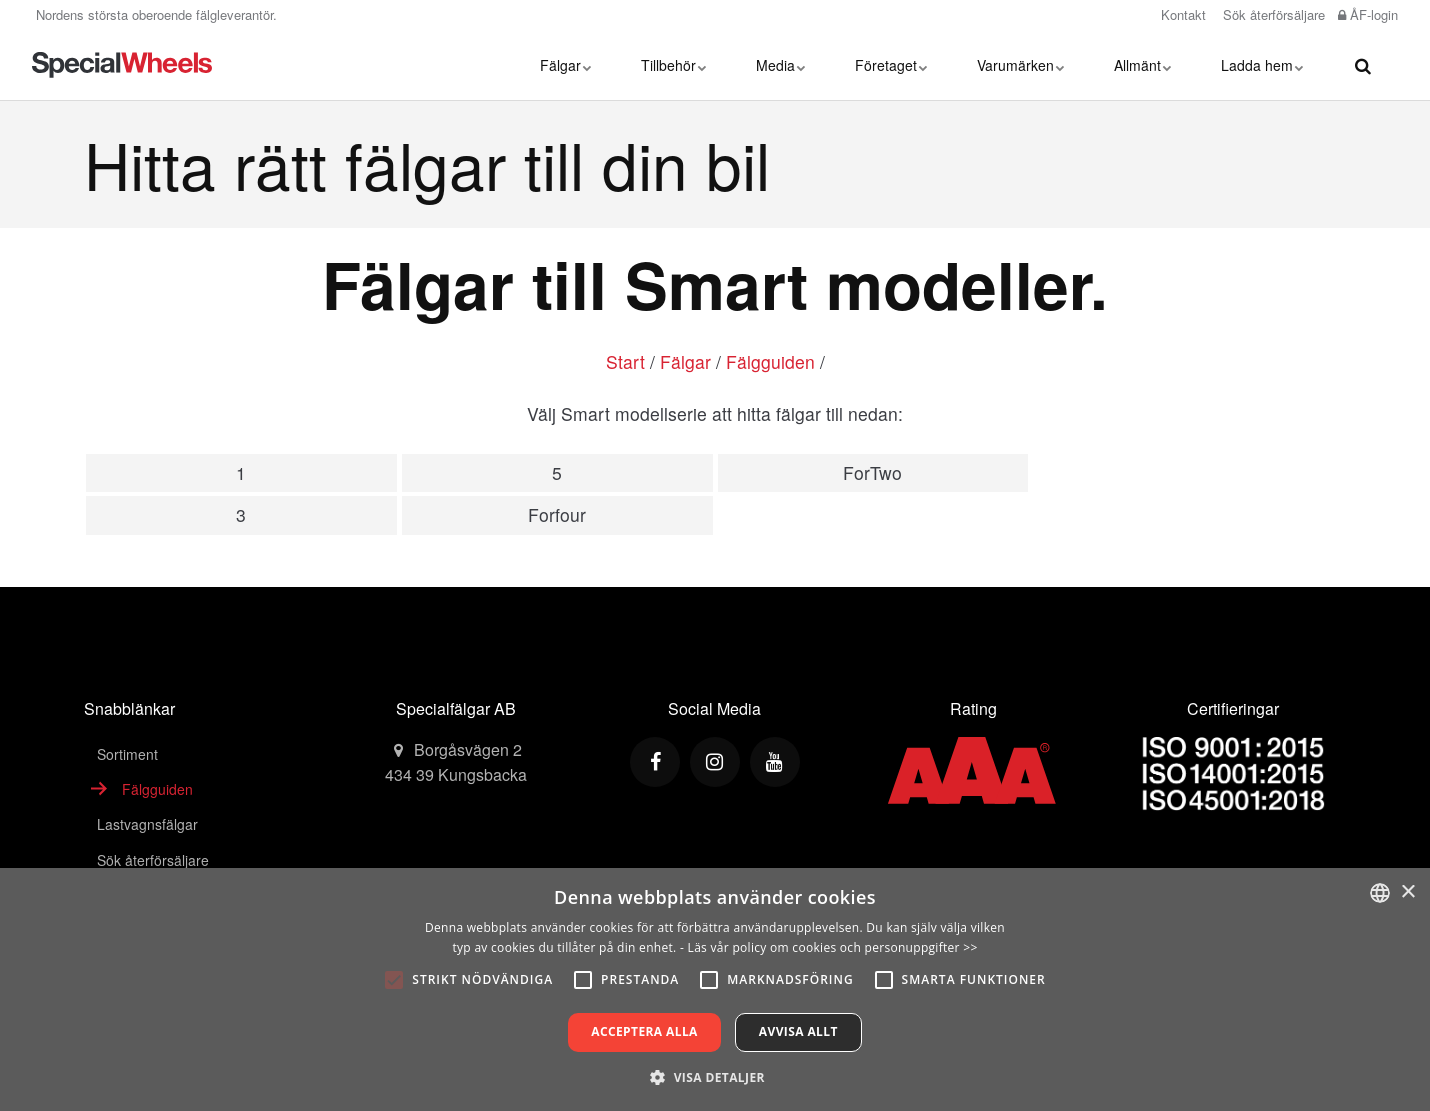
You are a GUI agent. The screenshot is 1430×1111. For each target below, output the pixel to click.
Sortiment (127, 754)
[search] (1363, 65)
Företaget (891, 65)
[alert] (715, 989)
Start (625, 361)
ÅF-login (1368, 14)
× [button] (1407, 892)
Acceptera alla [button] (644, 1031)
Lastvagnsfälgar (147, 824)
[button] (715, 1077)
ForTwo (872, 472)
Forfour (557, 514)
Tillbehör (673, 65)
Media (780, 65)
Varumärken (1020, 65)
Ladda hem (1262, 65)
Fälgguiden (770, 361)
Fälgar (565, 65)
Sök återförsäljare (1272, 14)
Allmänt (1142, 65)
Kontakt (1181, 14)
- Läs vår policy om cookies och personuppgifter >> (829, 947)
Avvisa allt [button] (798, 1031)
